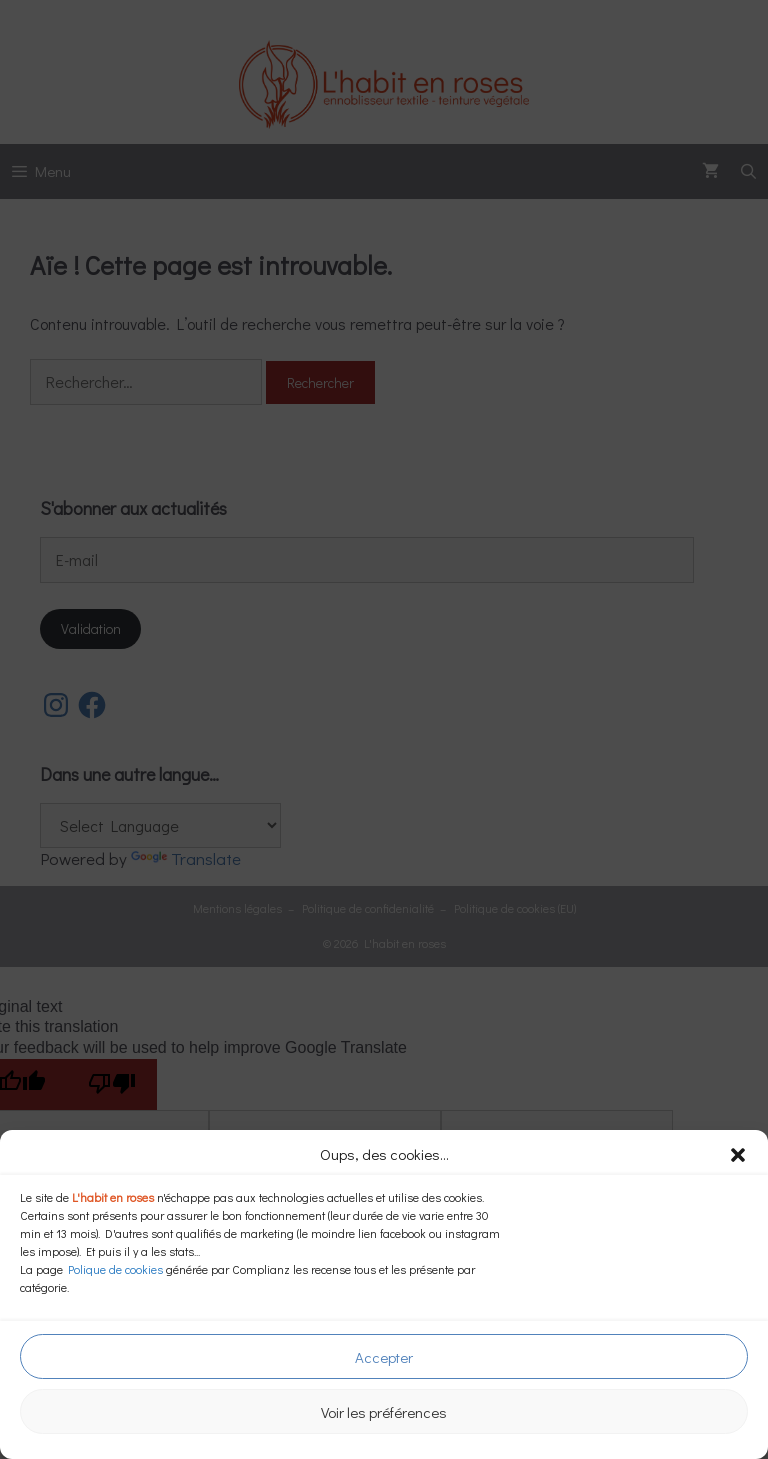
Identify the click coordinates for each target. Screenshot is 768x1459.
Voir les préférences (384, 1412)
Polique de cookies (115, 1269)
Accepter (384, 1357)
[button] (738, 1155)
